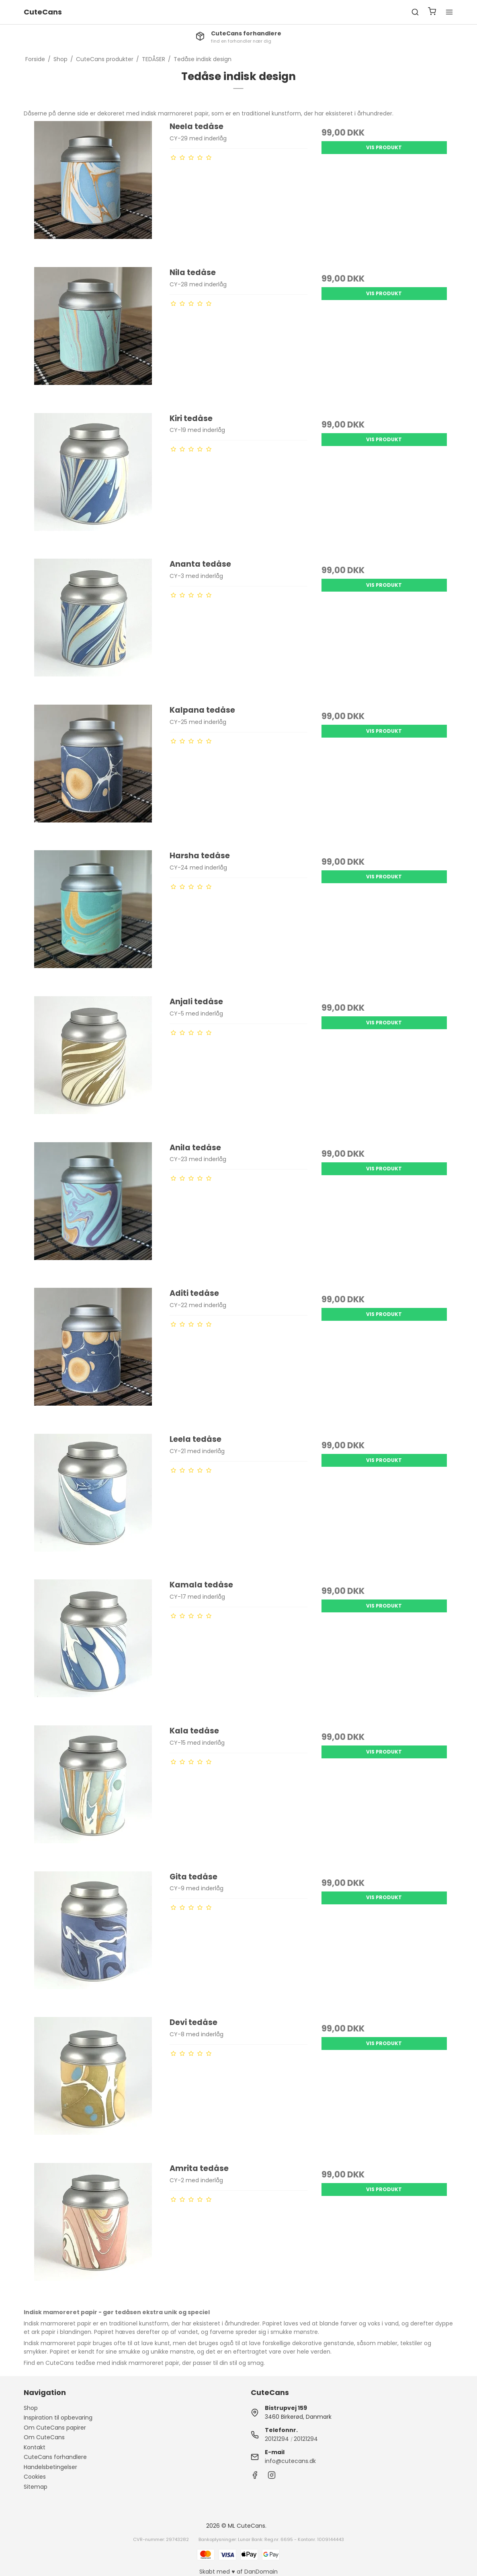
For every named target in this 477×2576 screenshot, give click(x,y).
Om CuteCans (44, 2437)
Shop (31, 2408)
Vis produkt (384, 147)
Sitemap (35, 2487)
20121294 (277, 2439)
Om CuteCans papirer (55, 2428)
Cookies (35, 2477)
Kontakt (34, 2447)
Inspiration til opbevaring (58, 2418)
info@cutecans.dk (290, 2461)
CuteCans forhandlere (55, 2457)
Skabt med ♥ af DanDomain (238, 2572)
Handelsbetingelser (50, 2467)
